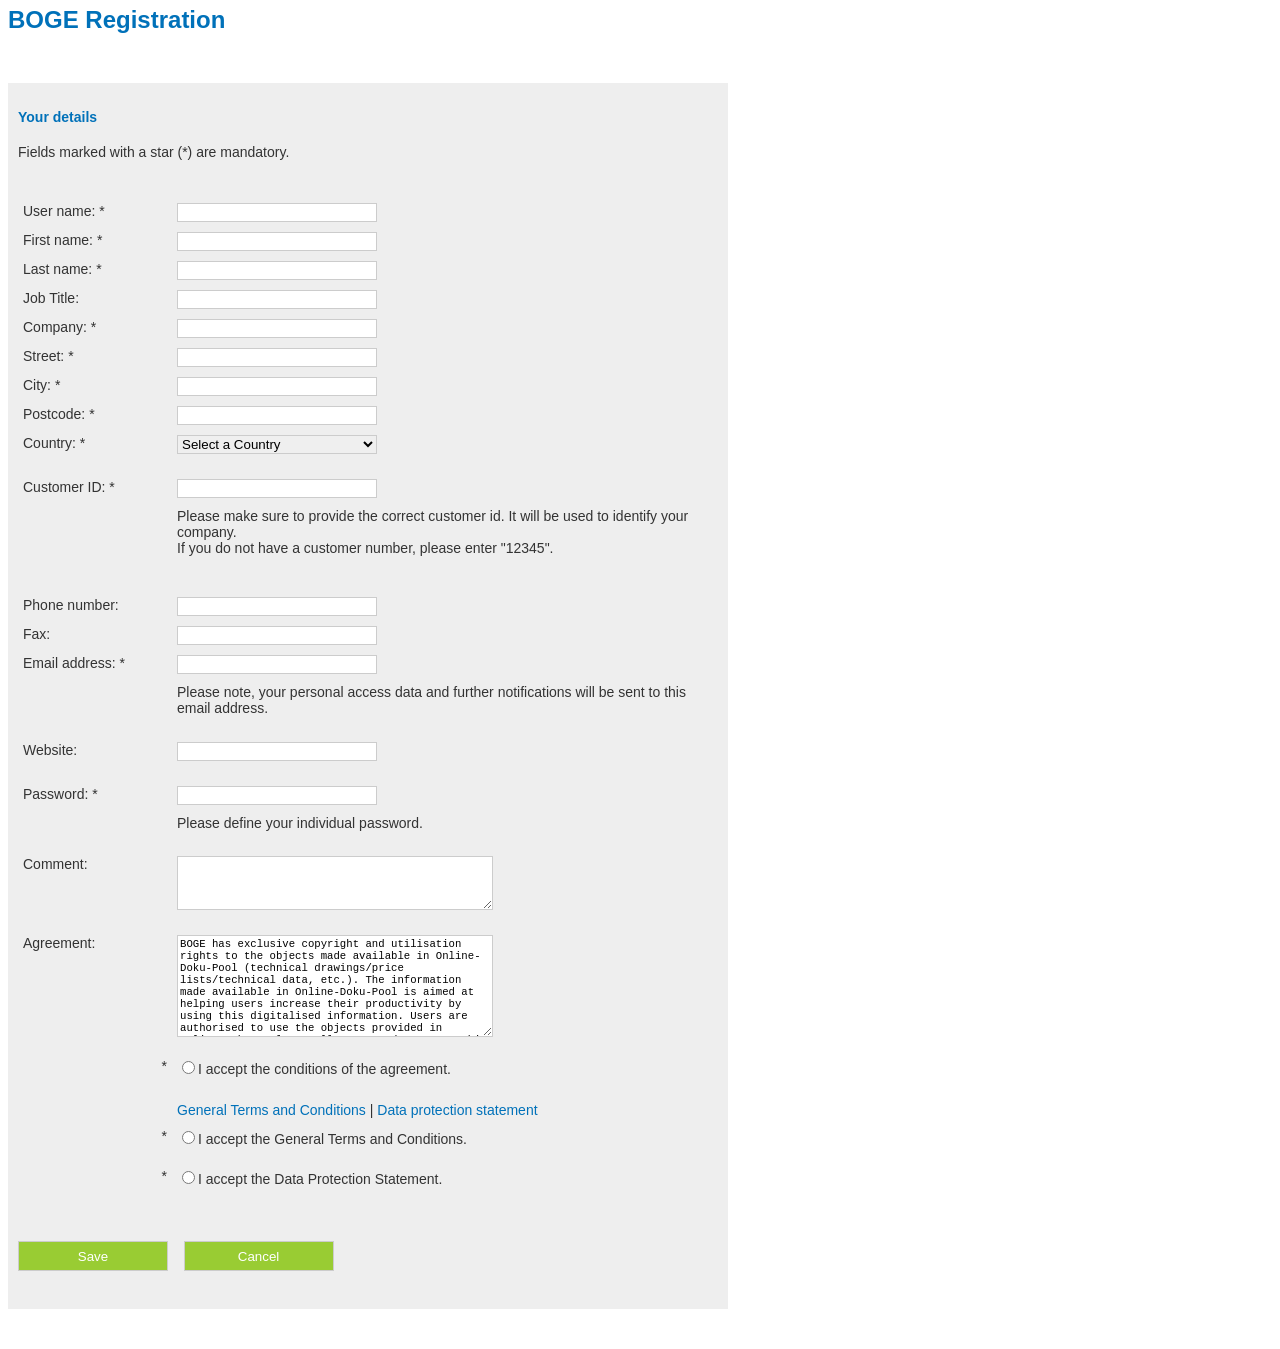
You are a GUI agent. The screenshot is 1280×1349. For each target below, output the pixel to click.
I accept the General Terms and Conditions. (324, 1163)
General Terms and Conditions (271, 1134)
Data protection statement (457, 1134)
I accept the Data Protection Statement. (312, 1203)
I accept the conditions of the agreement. (316, 1093)
